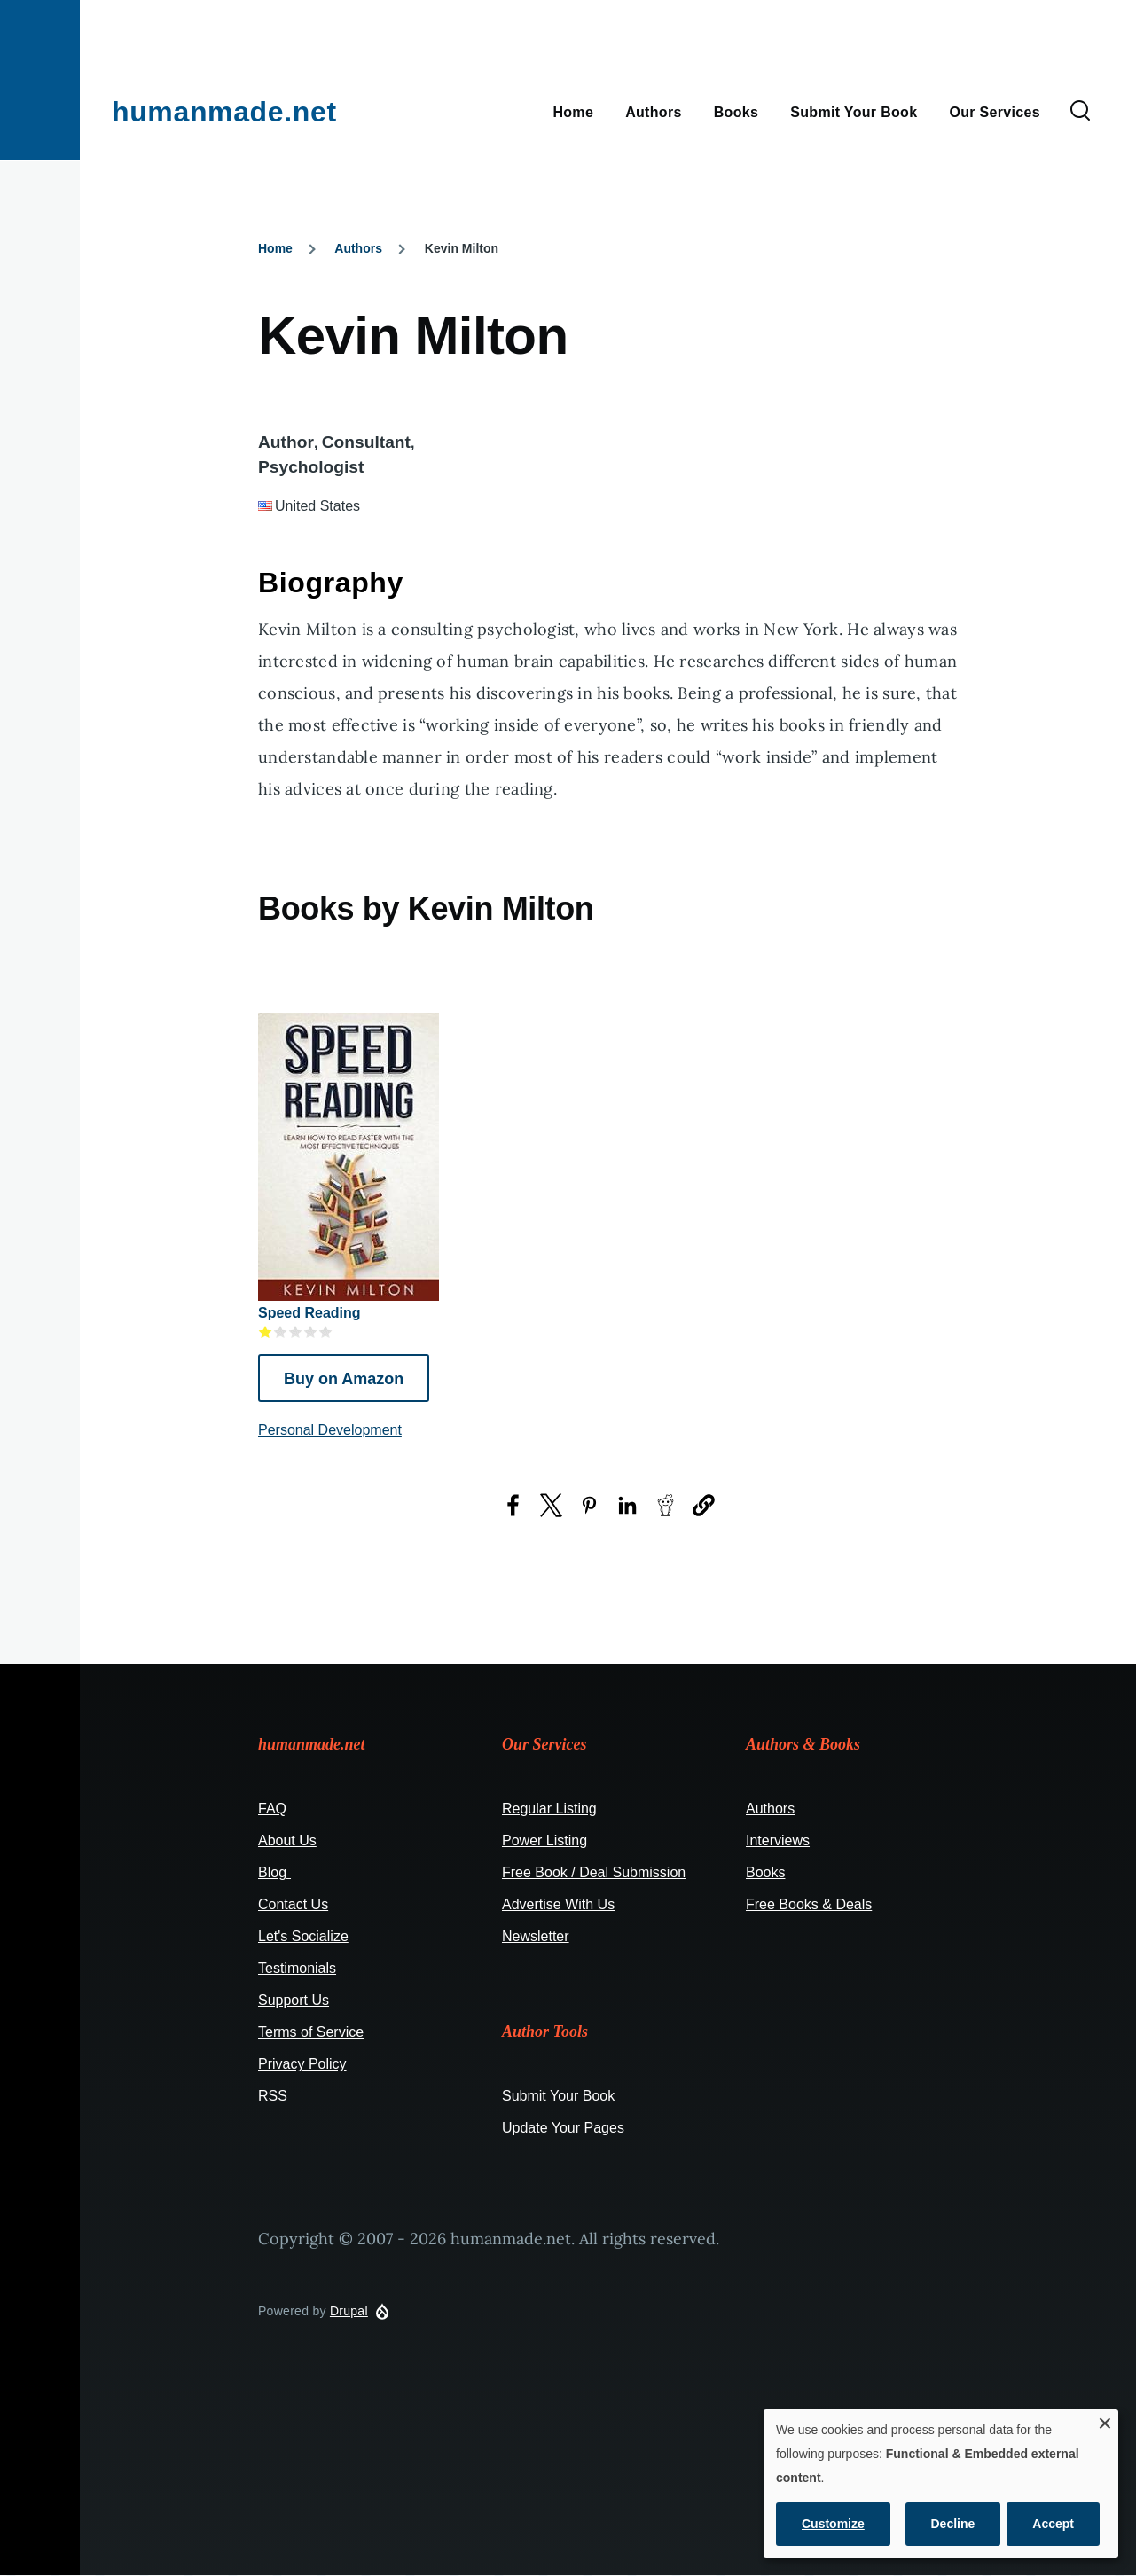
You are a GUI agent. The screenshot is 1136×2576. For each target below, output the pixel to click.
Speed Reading (309, 1312)
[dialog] (941, 2483)
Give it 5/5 (325, 1331)
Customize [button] (833, 2524)
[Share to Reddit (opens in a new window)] (665, 1505)
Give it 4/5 (310, 1331)
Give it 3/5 (295, 1331)
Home (275, 248)
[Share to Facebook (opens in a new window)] (513, 1505)
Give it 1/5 (265, 1331)
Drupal (349, 2311)
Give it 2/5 (280, 1331)
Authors (358, 248)
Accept (1053, 2524)
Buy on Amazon (343, 1379)
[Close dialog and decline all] (1105, 2420)
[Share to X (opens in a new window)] (551, 1505)
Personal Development (330, 1429)
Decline (953, 2524)
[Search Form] (1080, 112)
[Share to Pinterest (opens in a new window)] (589, 1505)
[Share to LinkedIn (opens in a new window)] (627, 1505)
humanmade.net (224, 112)
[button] (703, 1505)
